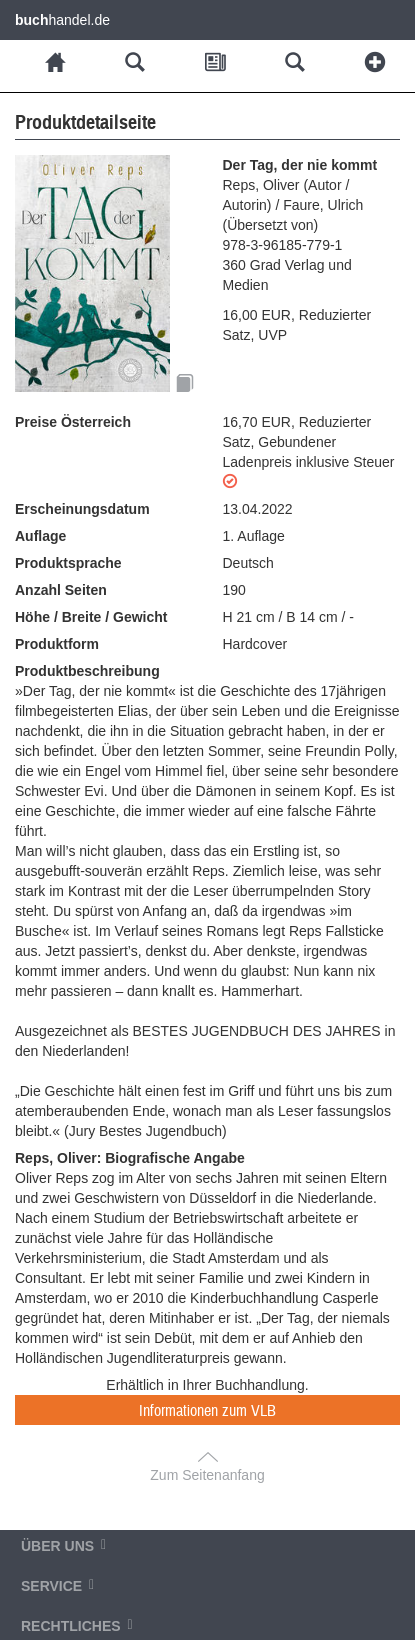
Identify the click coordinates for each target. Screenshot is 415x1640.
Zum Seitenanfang (207, 1475)
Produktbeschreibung (87, 671)
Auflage (40, 536)
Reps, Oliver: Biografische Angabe (130, 1158)
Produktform (57, 644)
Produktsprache (68, 563)
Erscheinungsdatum (82, 509)
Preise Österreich (73, 422)
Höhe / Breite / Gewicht (91, 617)
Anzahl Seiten (61, 590)
